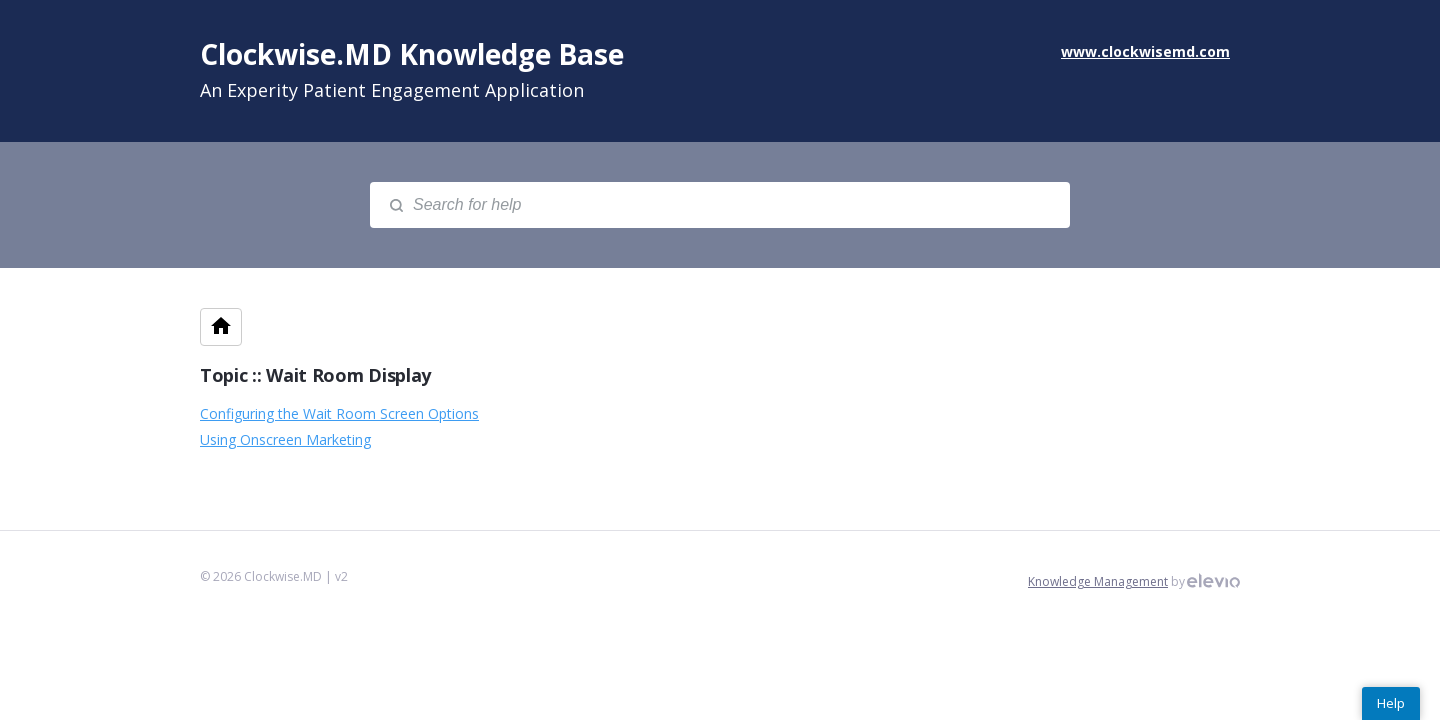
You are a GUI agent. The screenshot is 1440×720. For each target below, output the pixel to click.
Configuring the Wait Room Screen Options (339, 413)
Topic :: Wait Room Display (315, 375)
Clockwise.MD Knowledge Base (412, 54)
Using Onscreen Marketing (285, 439)
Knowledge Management (1098, 581)
